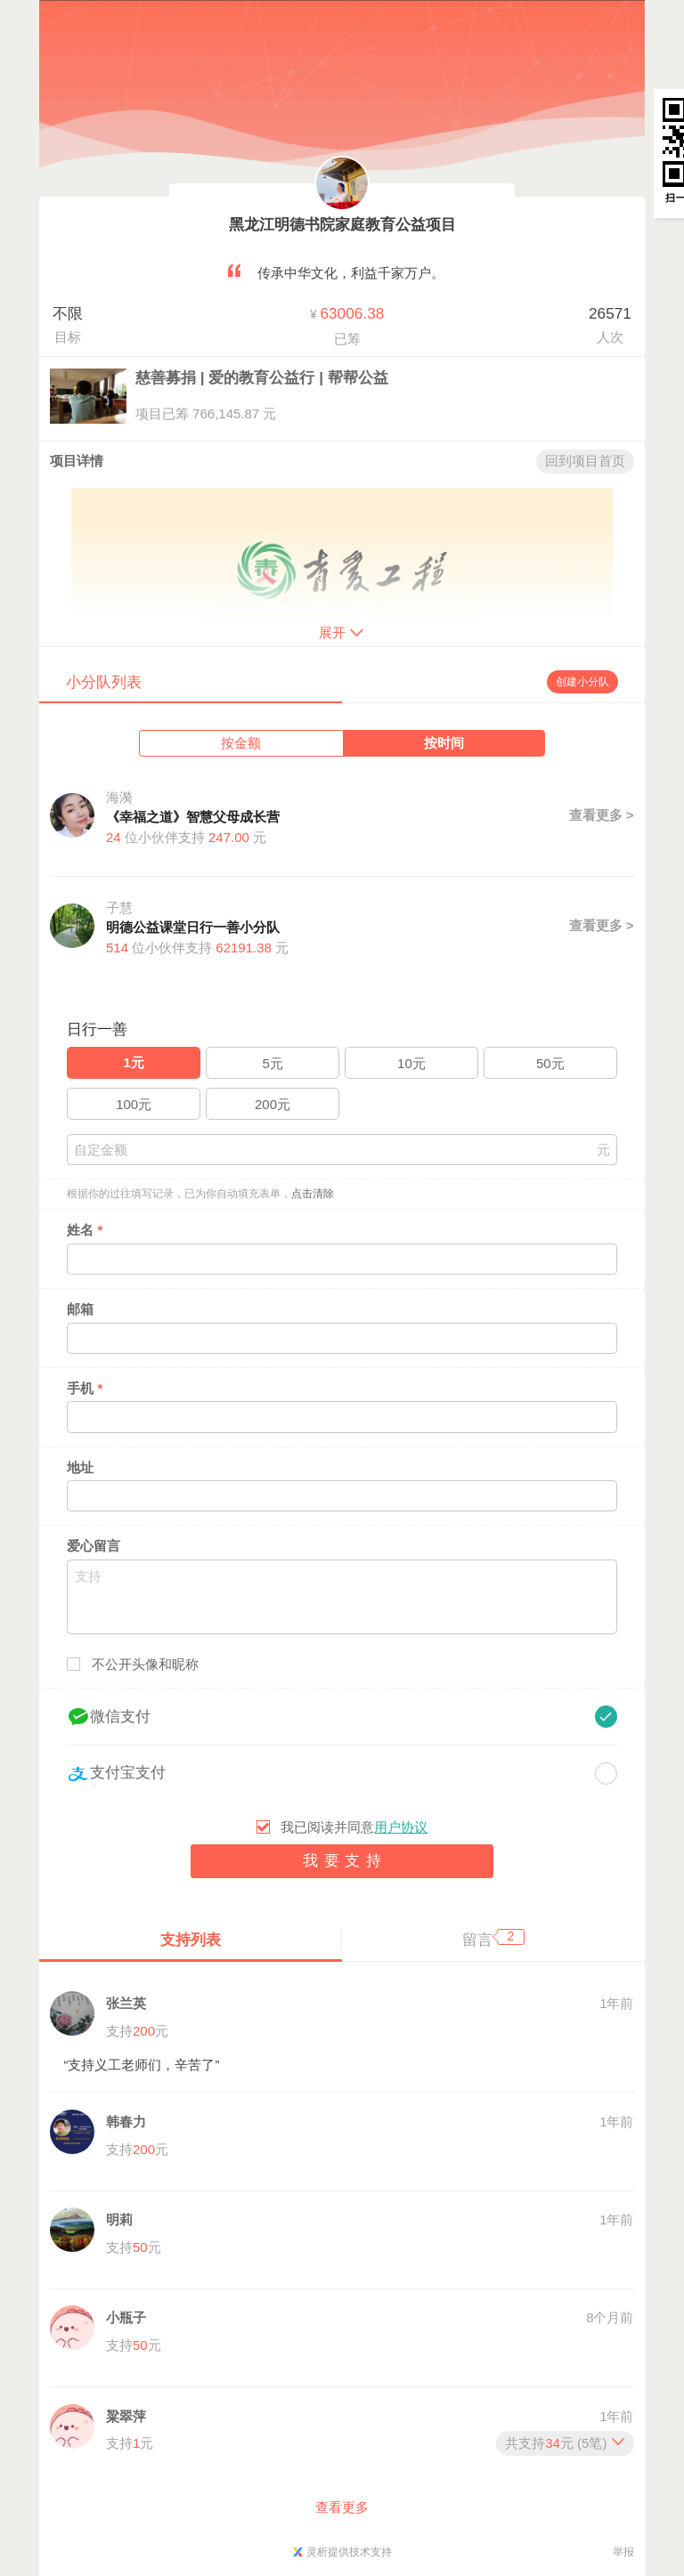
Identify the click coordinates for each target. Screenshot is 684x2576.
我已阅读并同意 (354, 1827)
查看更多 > (601, 814)
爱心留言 (93, 1545)
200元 (272, 1104)
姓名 (84, 1229)
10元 (411, 1063)
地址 (80, 1467)
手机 (84, 1388)
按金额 (241, 742)
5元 (272, 1063)
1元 (134, 1062)
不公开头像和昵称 (145, 1664)
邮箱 (80, 1309)
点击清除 (312, 1193)
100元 (133, 1104)
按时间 (444, 742)
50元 (550, 1063)
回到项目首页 (585, 460)
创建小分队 (582, 682)
